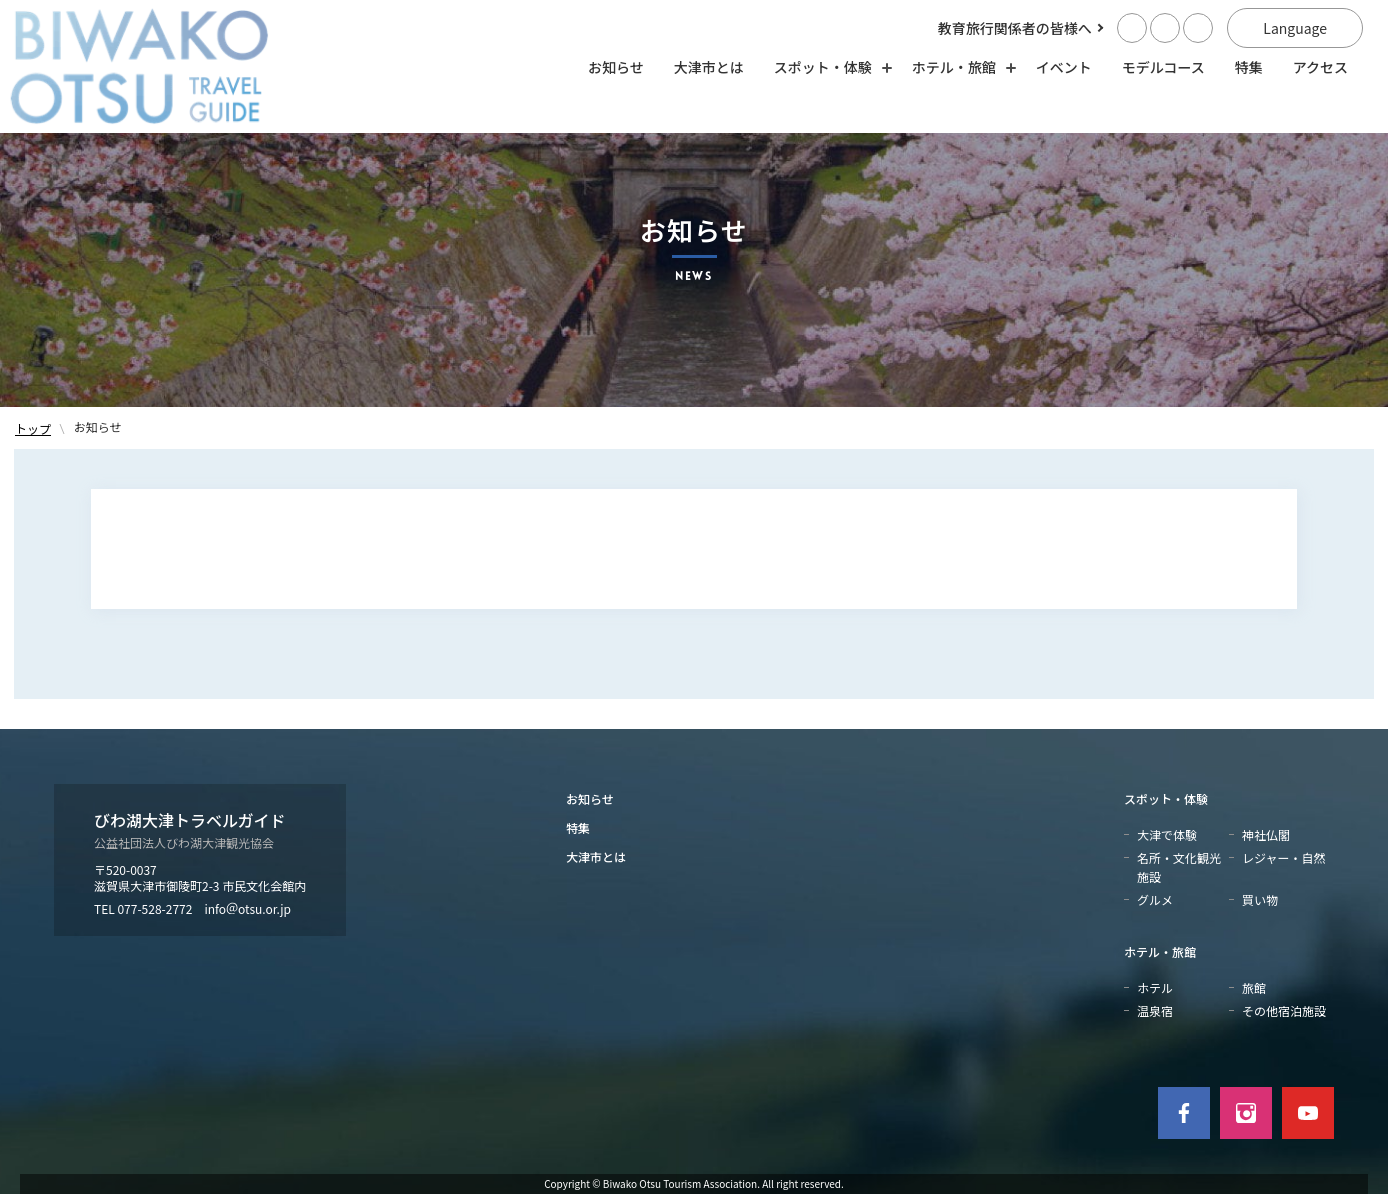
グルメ (1155, 899)
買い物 (1260, 899)
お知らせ (616, 67)
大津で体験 (1167, 834)
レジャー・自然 (1283, 857)
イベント (1064, 67)
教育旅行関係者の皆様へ (1015, 28)
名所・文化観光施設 (1179, 867)
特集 (1249, 67)
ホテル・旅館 (1160, 951)
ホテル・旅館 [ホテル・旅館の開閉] (959, 67)
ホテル (1155, 987)
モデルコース (1163, 67)
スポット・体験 (1166, 798)
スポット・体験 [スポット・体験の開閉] (828, 67)
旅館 (1254, 987)
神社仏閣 (1266, 834)
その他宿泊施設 (1284, 1010)
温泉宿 (1155, 1010)
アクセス (1320, 67)
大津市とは (709, 67)
